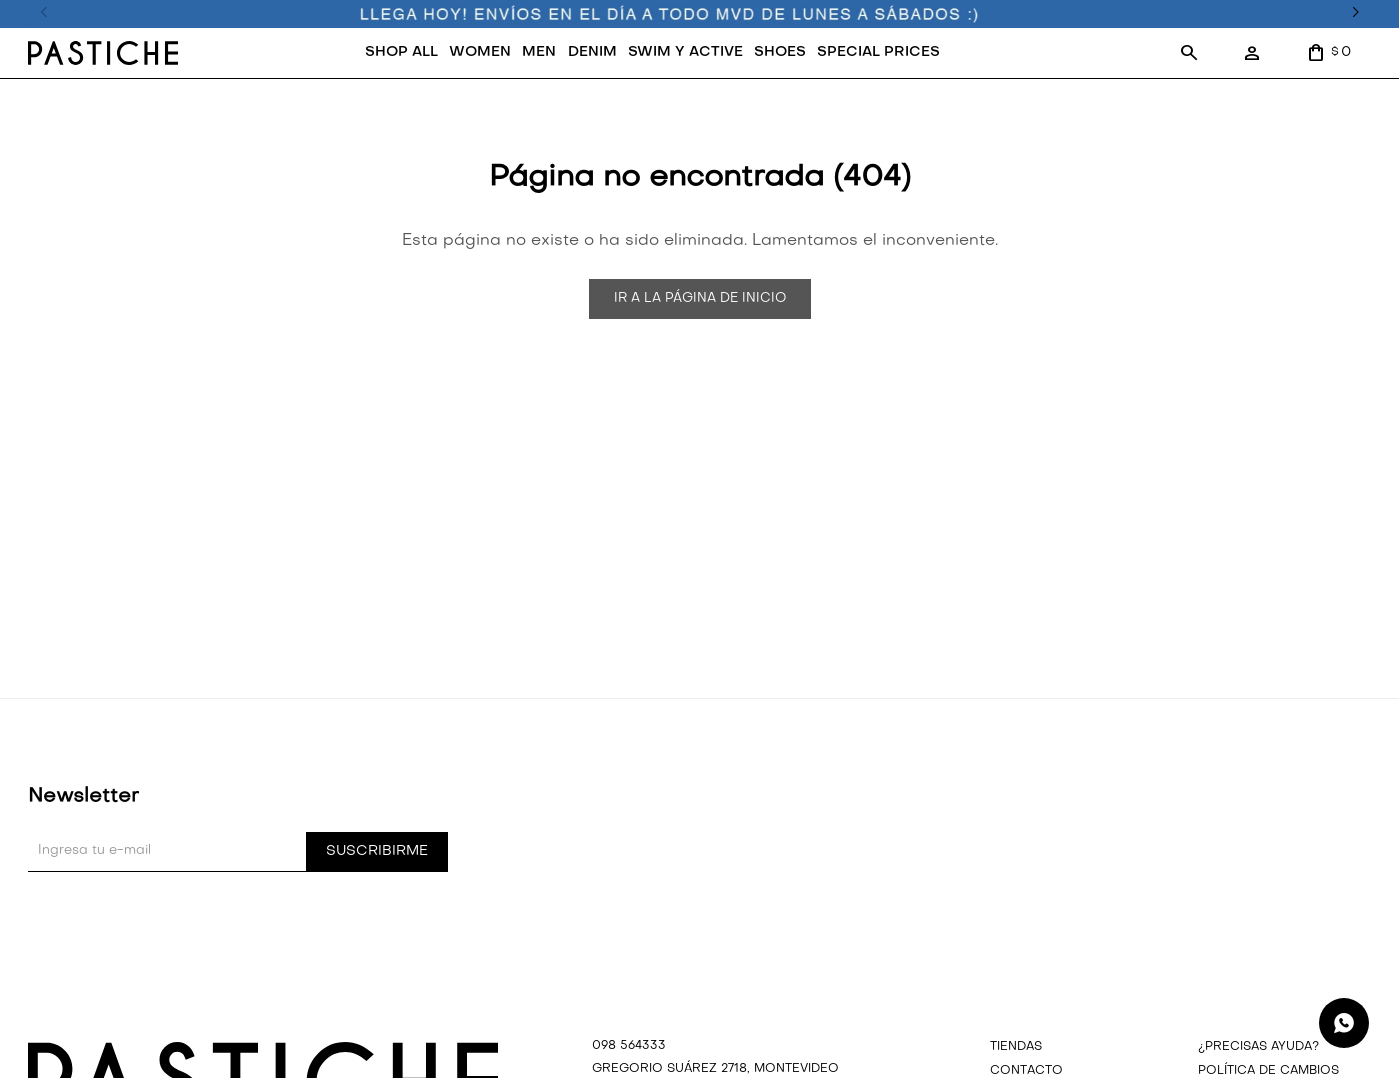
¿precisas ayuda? (1258, 1047)
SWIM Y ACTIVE (685, 52)
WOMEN (480, 52)
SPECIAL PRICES (878, 52)
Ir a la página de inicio (700, 298)
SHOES (780, 52)
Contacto (1026, 1071)
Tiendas (1016, 1047)
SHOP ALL (401, 52)
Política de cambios (1268, 1071)
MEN (539, 52)
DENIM (592, 52)
